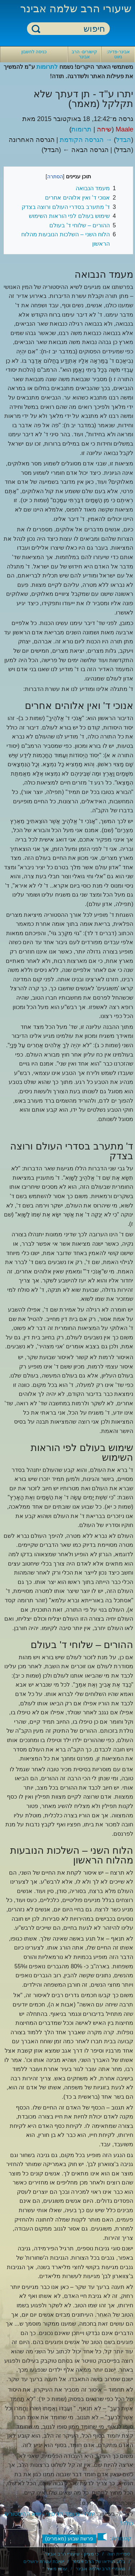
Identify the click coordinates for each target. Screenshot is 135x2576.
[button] (102, 2536)
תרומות (81, 129)
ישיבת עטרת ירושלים (43, 2561)
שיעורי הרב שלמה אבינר (75, 8)
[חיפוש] (72, 29)
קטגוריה (121, 2538)
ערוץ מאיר (56, 2568)
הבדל (123, 139)
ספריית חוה (118, 2554)
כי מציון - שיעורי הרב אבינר (72, 2554)
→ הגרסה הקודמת (86, 139)
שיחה (104, 129)
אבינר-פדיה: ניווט (118, 54)
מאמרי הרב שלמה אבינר (100, 2568)
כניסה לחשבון (33, 51)
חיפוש (36, 28)
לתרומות (47, 67)
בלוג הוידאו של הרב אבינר (98, 2561)
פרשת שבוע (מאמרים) (69, 2538)
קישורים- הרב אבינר (84, 54)
